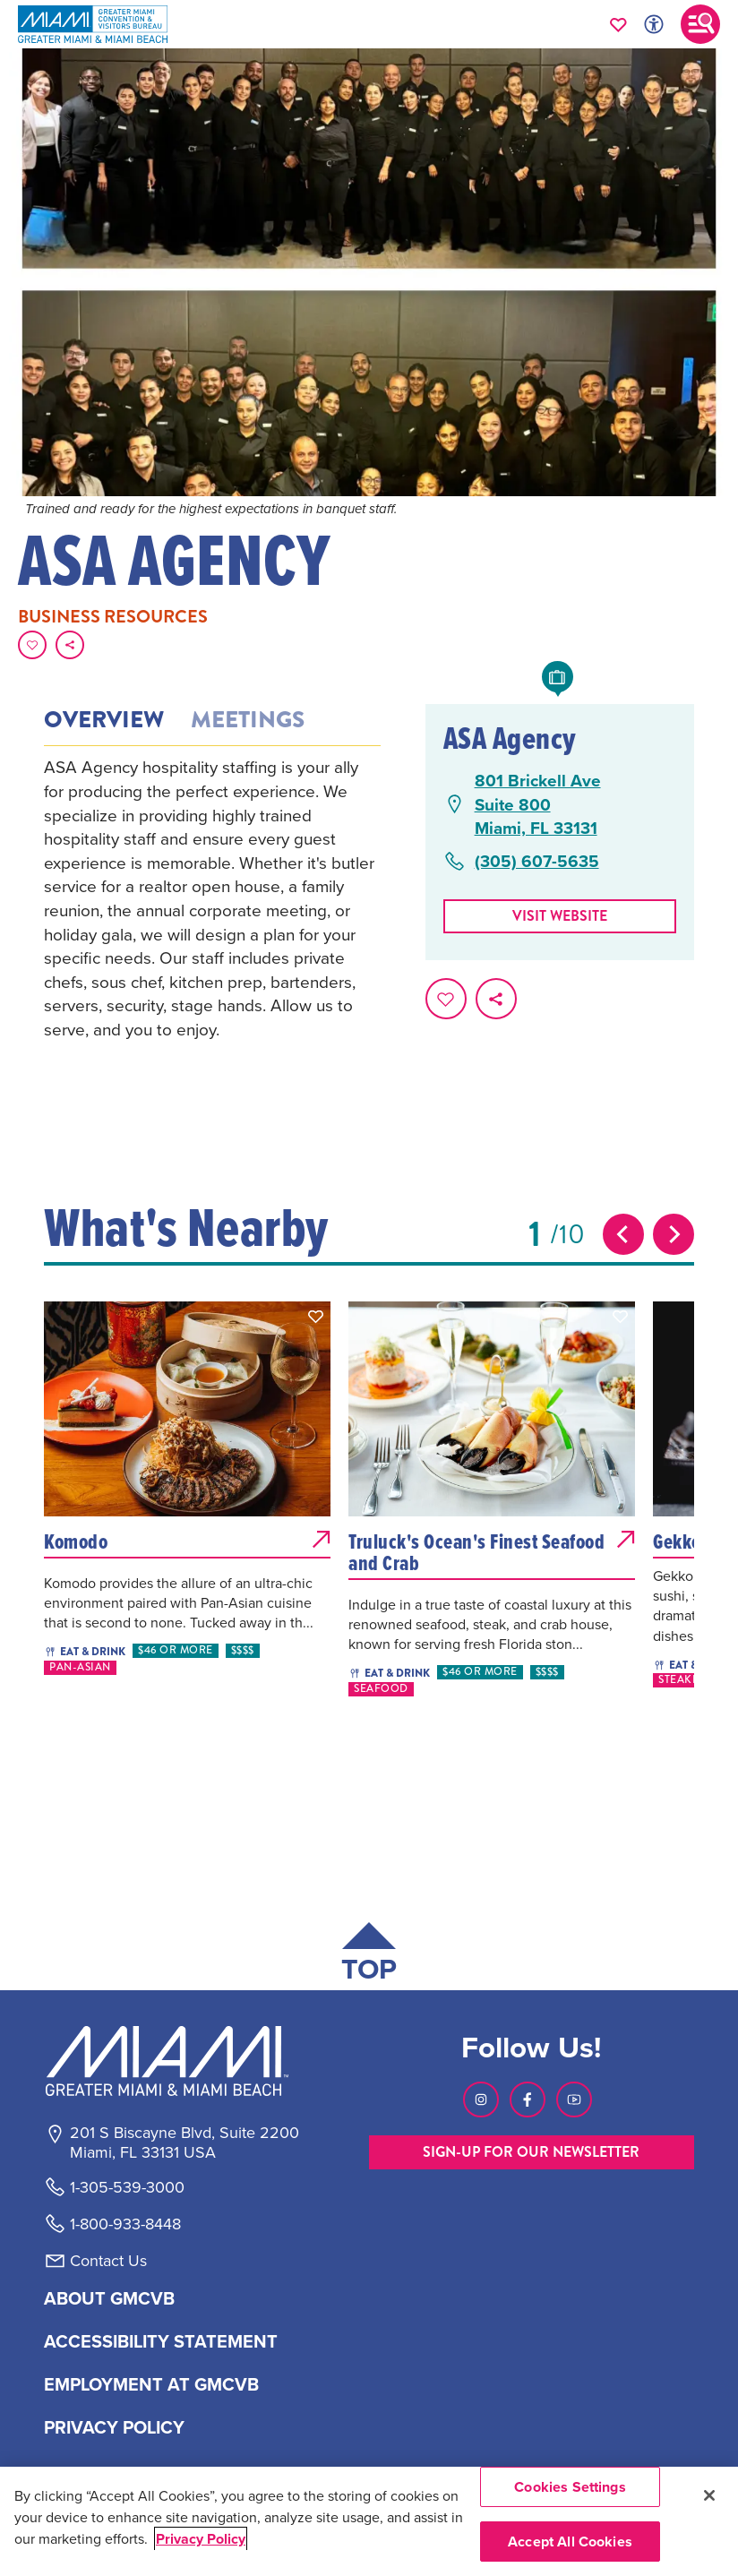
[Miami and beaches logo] (183, 2061)
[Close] (709, 2495)
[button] (316, 1317)
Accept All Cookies (570, 2541)
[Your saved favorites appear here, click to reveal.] (618, 24)
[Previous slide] (623, 1234)
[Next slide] (673, 1234)
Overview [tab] (104, 720)
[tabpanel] (212, 898)
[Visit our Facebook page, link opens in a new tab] (527, 2099)
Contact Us (108, 2261)
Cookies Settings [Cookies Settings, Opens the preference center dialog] (570, 2487)
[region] (369, 2521)
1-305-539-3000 (127, 2187)
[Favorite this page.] (32, 645)
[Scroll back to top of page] (369, 1955)
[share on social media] (70, 645)
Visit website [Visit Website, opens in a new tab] (559, 916)
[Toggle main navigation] (700, 24)
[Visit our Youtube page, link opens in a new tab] (574, 2099)
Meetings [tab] (248, 720)
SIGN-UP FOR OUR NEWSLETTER (531, 2152)
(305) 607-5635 (537, 861)
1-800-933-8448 (125, 2224)
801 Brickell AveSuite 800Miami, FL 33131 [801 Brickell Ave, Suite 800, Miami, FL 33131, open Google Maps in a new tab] (538, 804)
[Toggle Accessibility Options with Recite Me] (653, 24)
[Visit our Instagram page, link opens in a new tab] (481, 2099)
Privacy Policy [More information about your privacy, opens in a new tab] (200, 2539)
